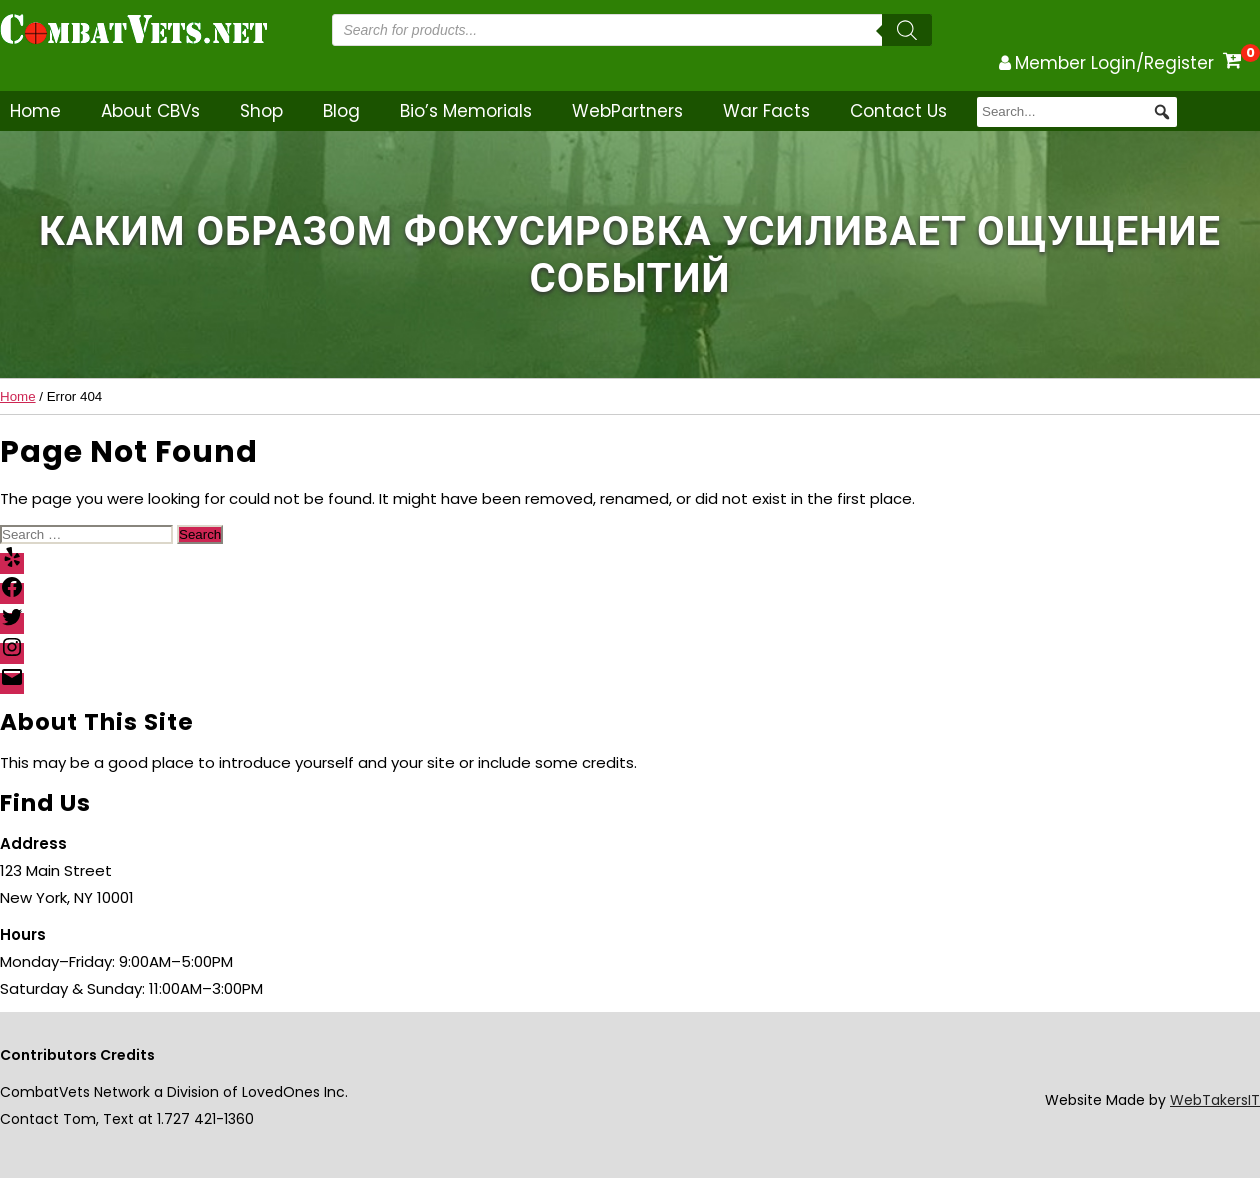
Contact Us (898, 111)
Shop (261, 111)
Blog (341, 111)
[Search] (907, 30)
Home (35, 111)
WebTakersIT (1215, 1100)
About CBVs (150, 111)
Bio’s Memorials (466, 111)
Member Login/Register (1114, 63)
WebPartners (627, 111)
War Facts (766, 111)
